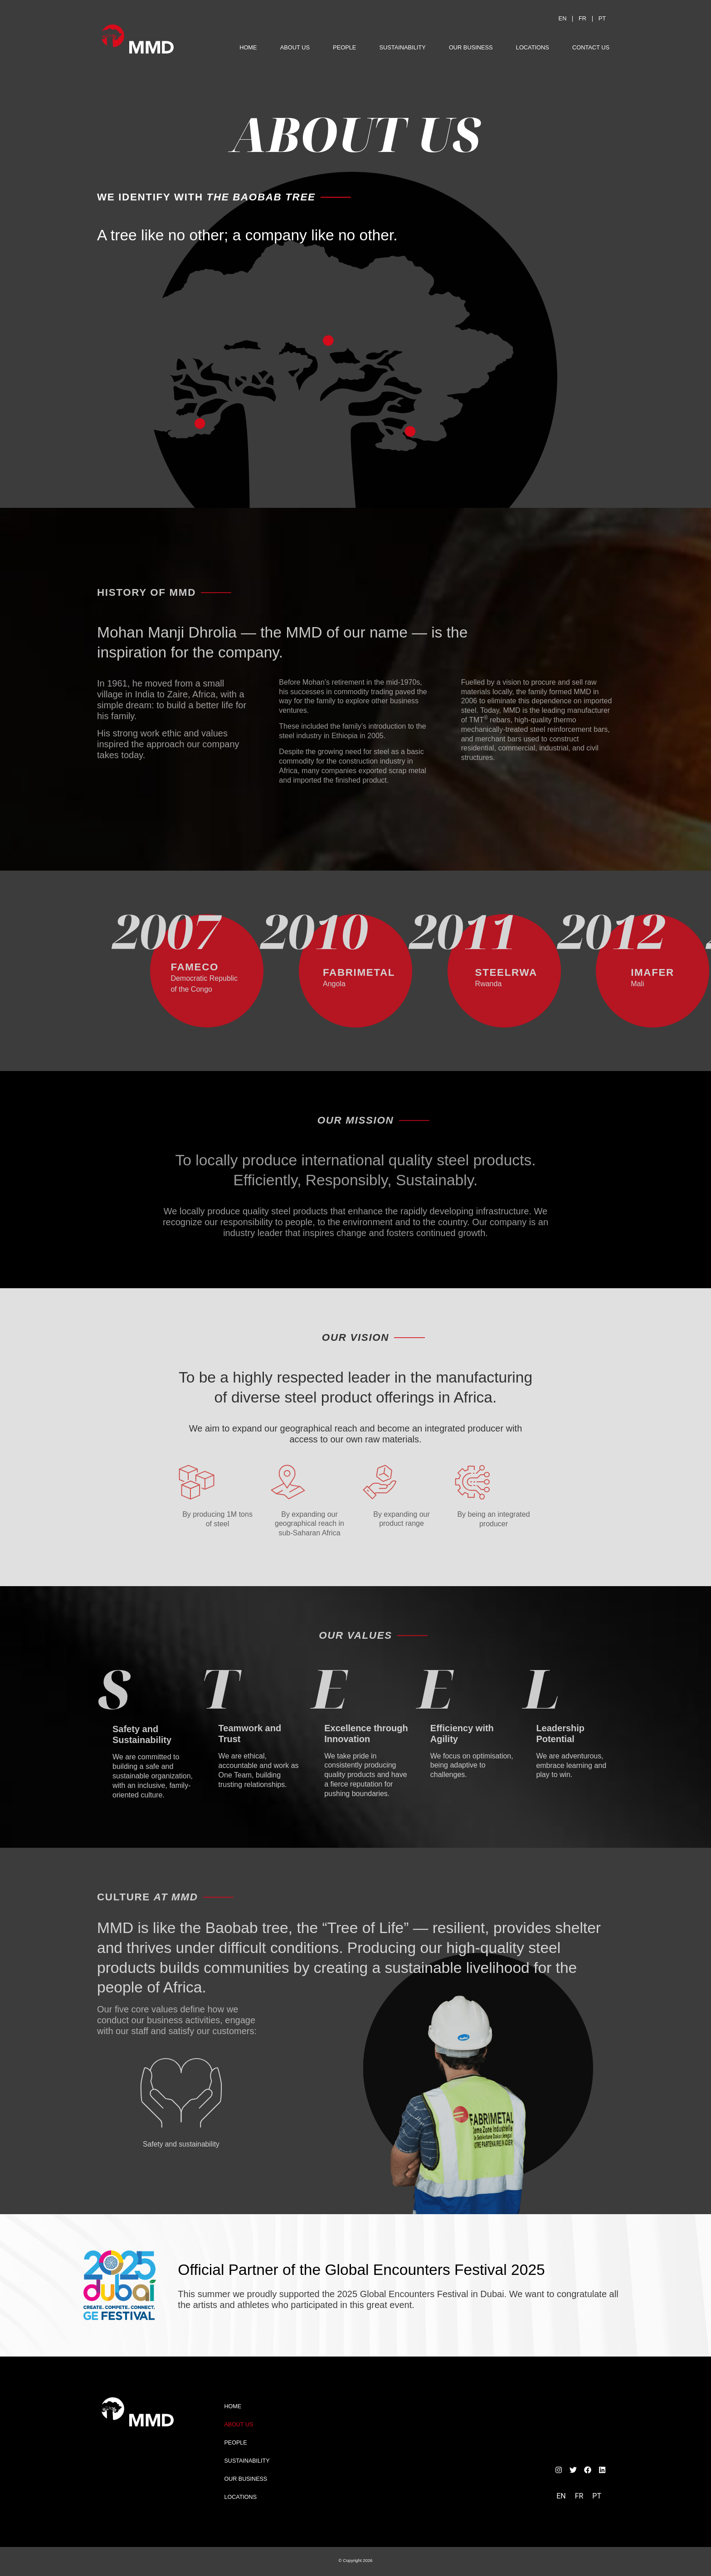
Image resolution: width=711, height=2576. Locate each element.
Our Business (471, 47)
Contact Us (590, 47)
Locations (532, 47)
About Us (295, 47)
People (344, 47)
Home (248, 47)
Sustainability (403, 47)
